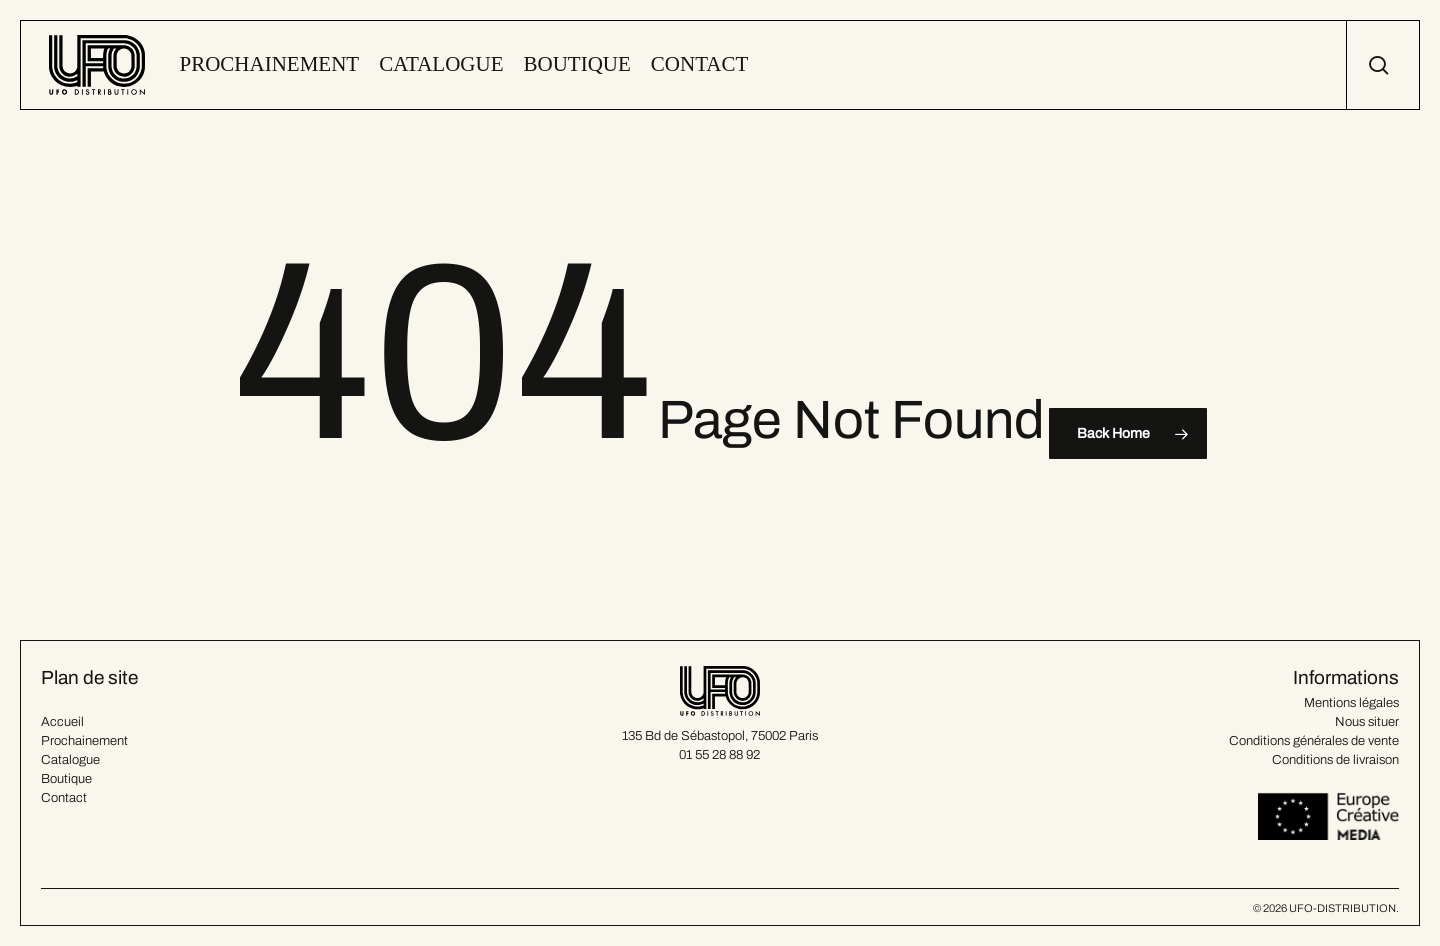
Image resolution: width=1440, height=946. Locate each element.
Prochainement (84, 741)
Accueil (62, 722)
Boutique (66, 779)
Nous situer (1367, 722)
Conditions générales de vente (1314, 741)
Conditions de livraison (1335, 760)
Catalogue (70, 760)
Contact (64, 798)
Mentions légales (1351, 703)
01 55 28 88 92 (719, 755)
